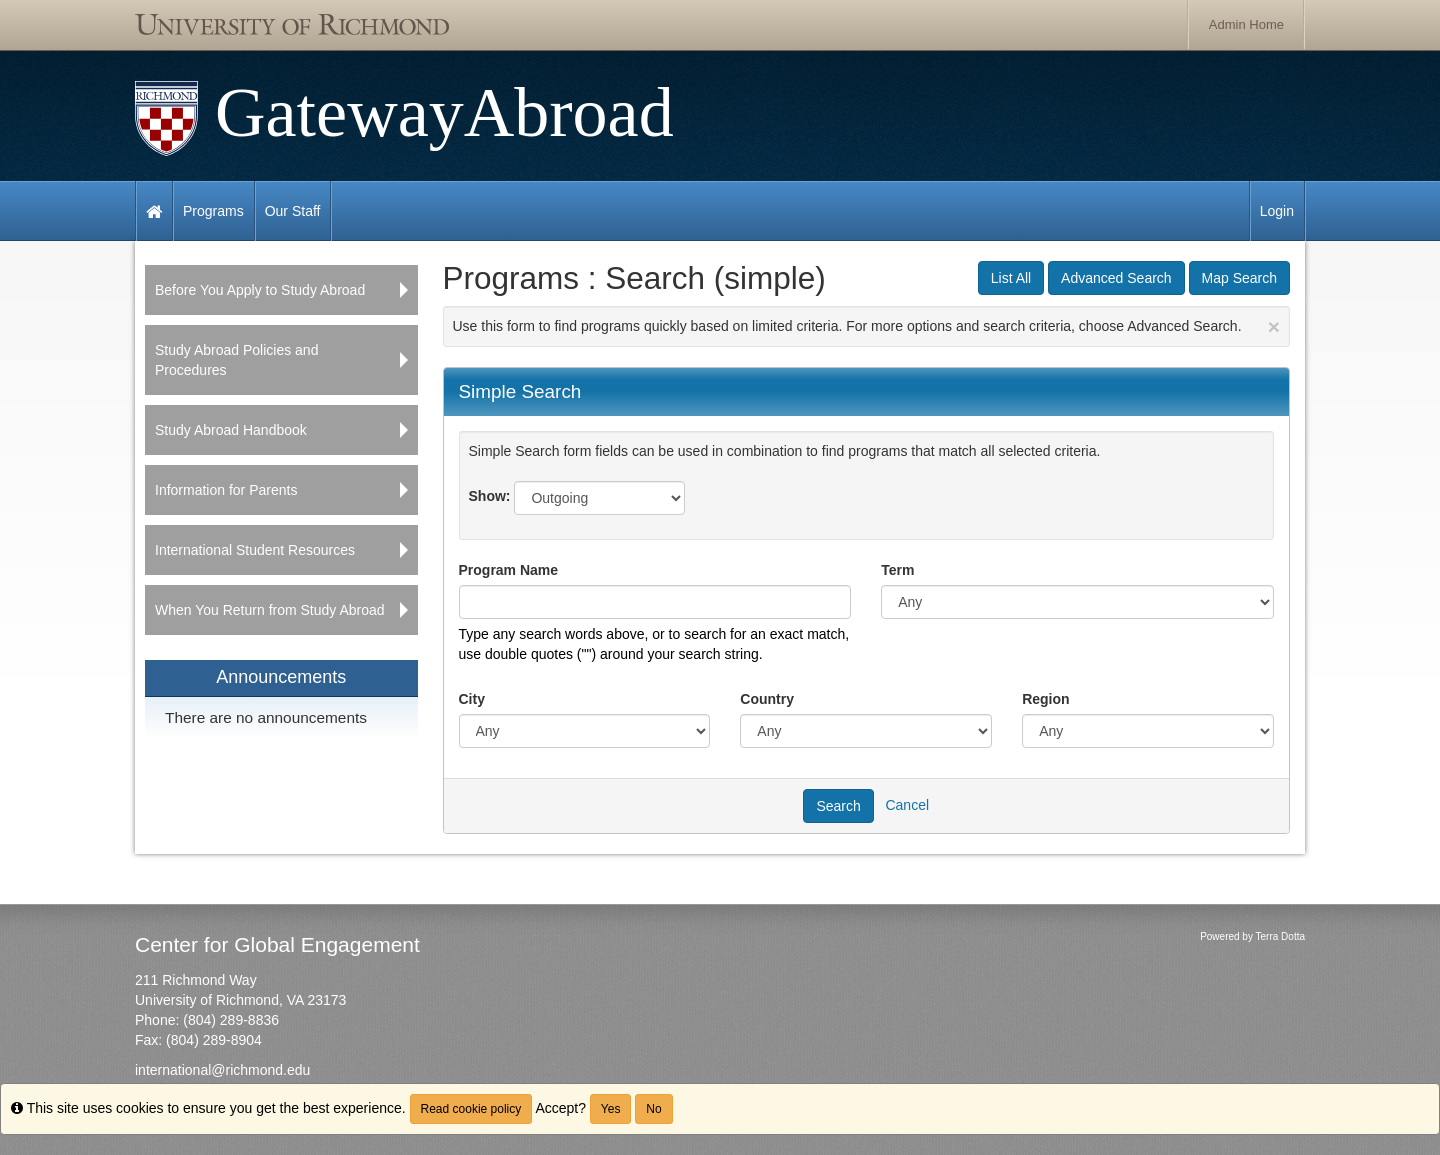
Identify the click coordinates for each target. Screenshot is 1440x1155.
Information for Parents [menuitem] (226, 490)
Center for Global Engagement (277, 944)
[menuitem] (281, 699)
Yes (611, 1109)
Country (767, 699)
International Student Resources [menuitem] (255, 550)
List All (1011, 278)
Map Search (1239, 278)
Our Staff (293, 211)
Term (897, 570)
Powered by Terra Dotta (1252, 936)
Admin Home (1246, 24)
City (472, 699)
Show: (490, 496)
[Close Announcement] (1274, 326)
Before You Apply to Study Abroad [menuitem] (260, 290)
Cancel (907, 804)
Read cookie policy (471, 1109)
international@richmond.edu (222, 1070)
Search (838, 806)
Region (1045, 699)
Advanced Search (1116, 278)
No (653, 1109)
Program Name (509, 570)
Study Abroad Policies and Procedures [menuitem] (236, 360)
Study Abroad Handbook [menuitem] (231, 430)
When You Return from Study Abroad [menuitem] (270, 610)
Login (1277, 211)
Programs (213, 211)
